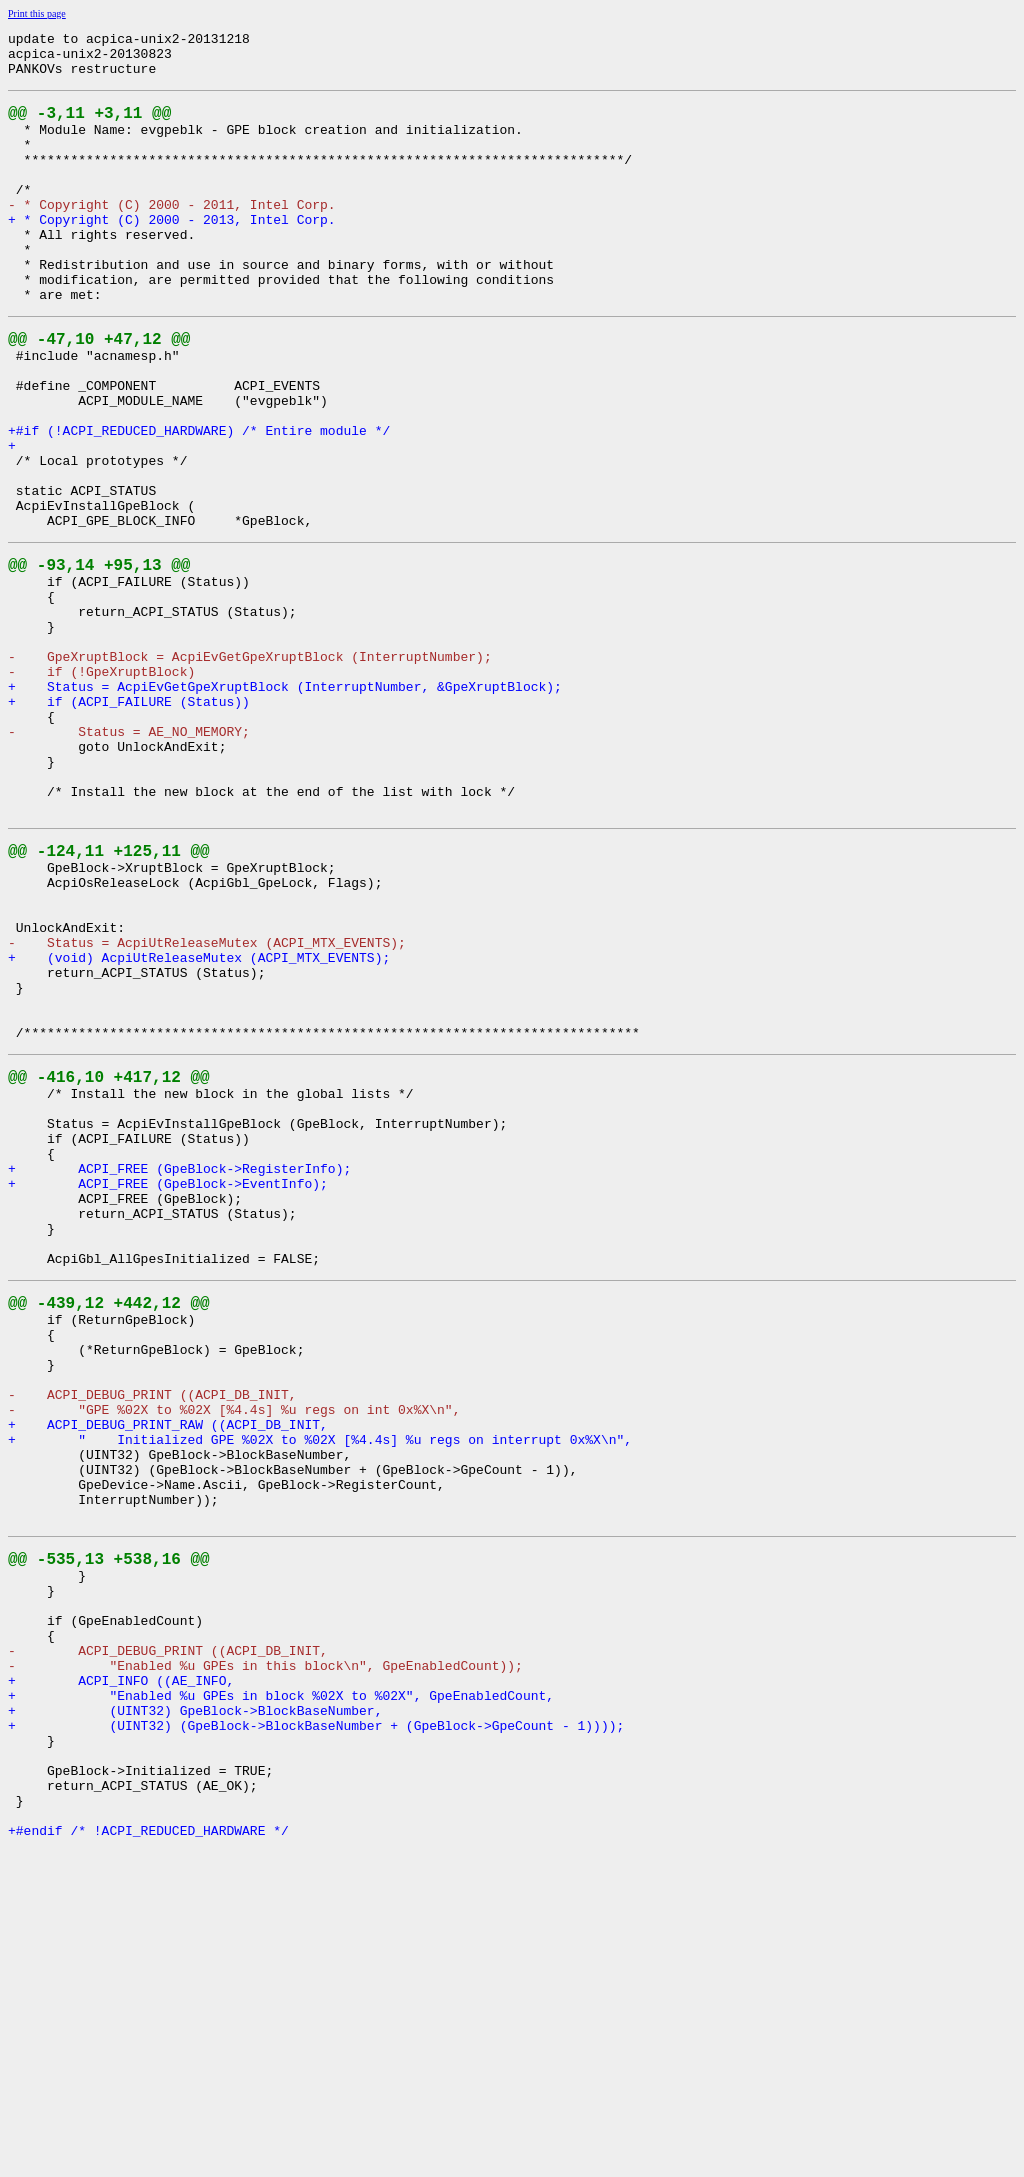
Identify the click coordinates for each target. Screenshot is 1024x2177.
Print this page (37, 13)
